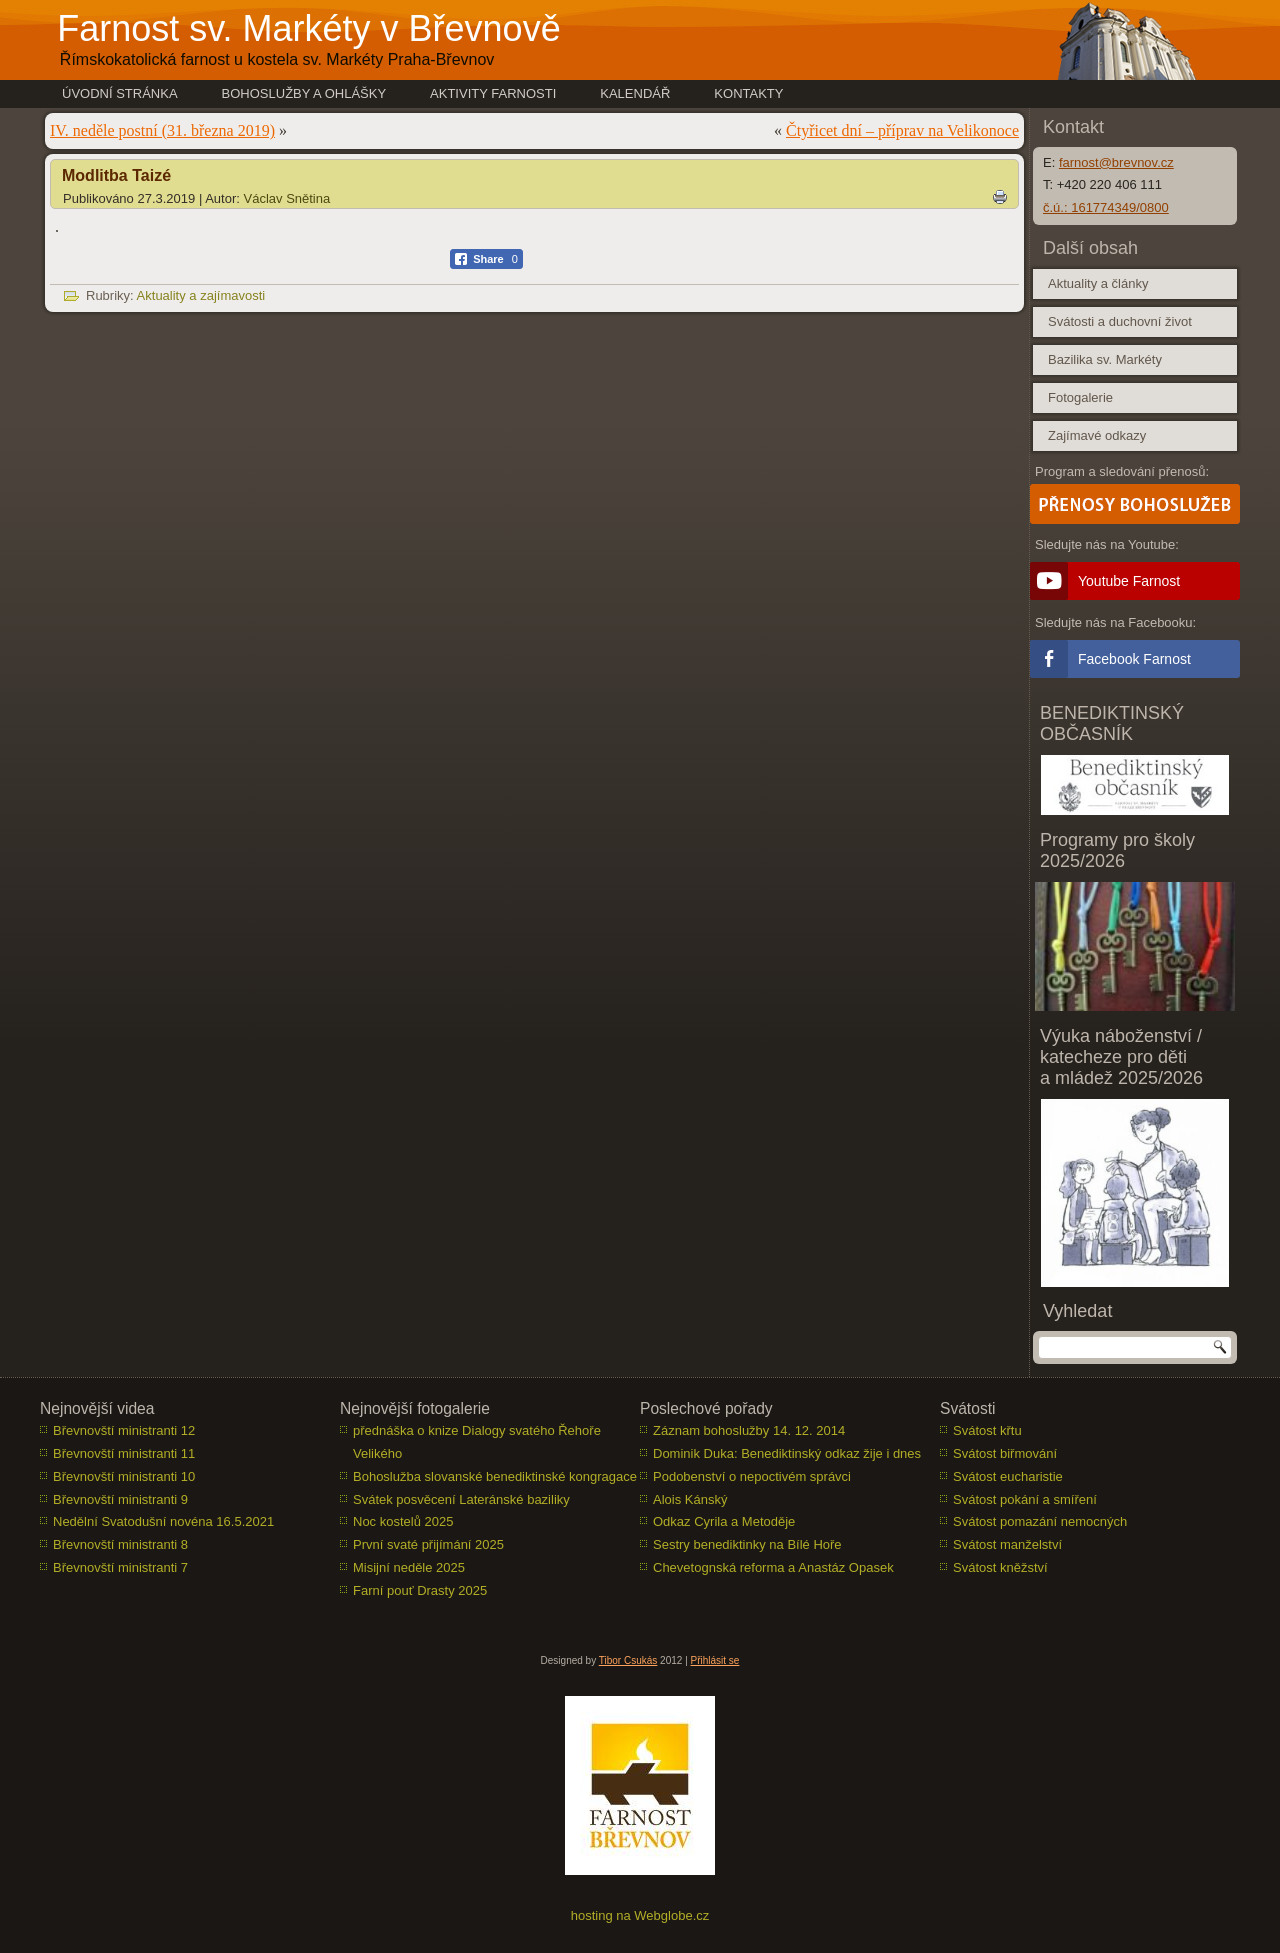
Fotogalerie (1080, 397)
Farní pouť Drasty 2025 (420, 1590)
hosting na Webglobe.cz (640, 1915)
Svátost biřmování (1005, 1453)
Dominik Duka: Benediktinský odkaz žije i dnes (787, 1453)
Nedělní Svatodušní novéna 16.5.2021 (163, 1521)
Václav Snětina (287, 198)
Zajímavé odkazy (1097, 435)
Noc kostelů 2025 (403, 1521)
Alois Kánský (690, 1499)
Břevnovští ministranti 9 (120, 1499)
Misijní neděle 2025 (409, 1567)
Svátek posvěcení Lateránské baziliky (461, 1499)
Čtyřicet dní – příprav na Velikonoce (902, 130)
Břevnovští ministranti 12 (124, 1430)
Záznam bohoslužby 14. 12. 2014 (749, 1430)
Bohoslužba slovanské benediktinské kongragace (495, 1476)
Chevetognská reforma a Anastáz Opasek (773, 1567)
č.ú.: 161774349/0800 (1106, 207)
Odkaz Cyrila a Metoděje (724, 1521)
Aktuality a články (1098, 283)
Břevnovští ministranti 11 (124, 1453)
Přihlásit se (715, 1660)
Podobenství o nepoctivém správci (752, 1476)
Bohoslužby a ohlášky (304, 93)
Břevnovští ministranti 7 (120, 1567)
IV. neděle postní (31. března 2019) (162, 130)
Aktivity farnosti (493, 93)
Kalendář (635, 93)
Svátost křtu (987, 1430)
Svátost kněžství (1000, 1567)
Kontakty (748, 93)
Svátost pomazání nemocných (1040, 1521)
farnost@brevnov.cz (1116, 162)
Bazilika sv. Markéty (1105, 359)
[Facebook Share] (486, 259)
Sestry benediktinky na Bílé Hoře (747, 1544)
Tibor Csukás (628, 1660)
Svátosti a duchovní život (1120, 321)
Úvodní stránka (120, 93)
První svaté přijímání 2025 (428, 1544)
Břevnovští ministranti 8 (120, 1544)
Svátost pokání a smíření (1025, 1499)
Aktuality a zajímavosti (201, 295)
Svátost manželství (1007, 1544)
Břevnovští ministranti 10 (124, 1476)
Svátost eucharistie (1008, 1476)
